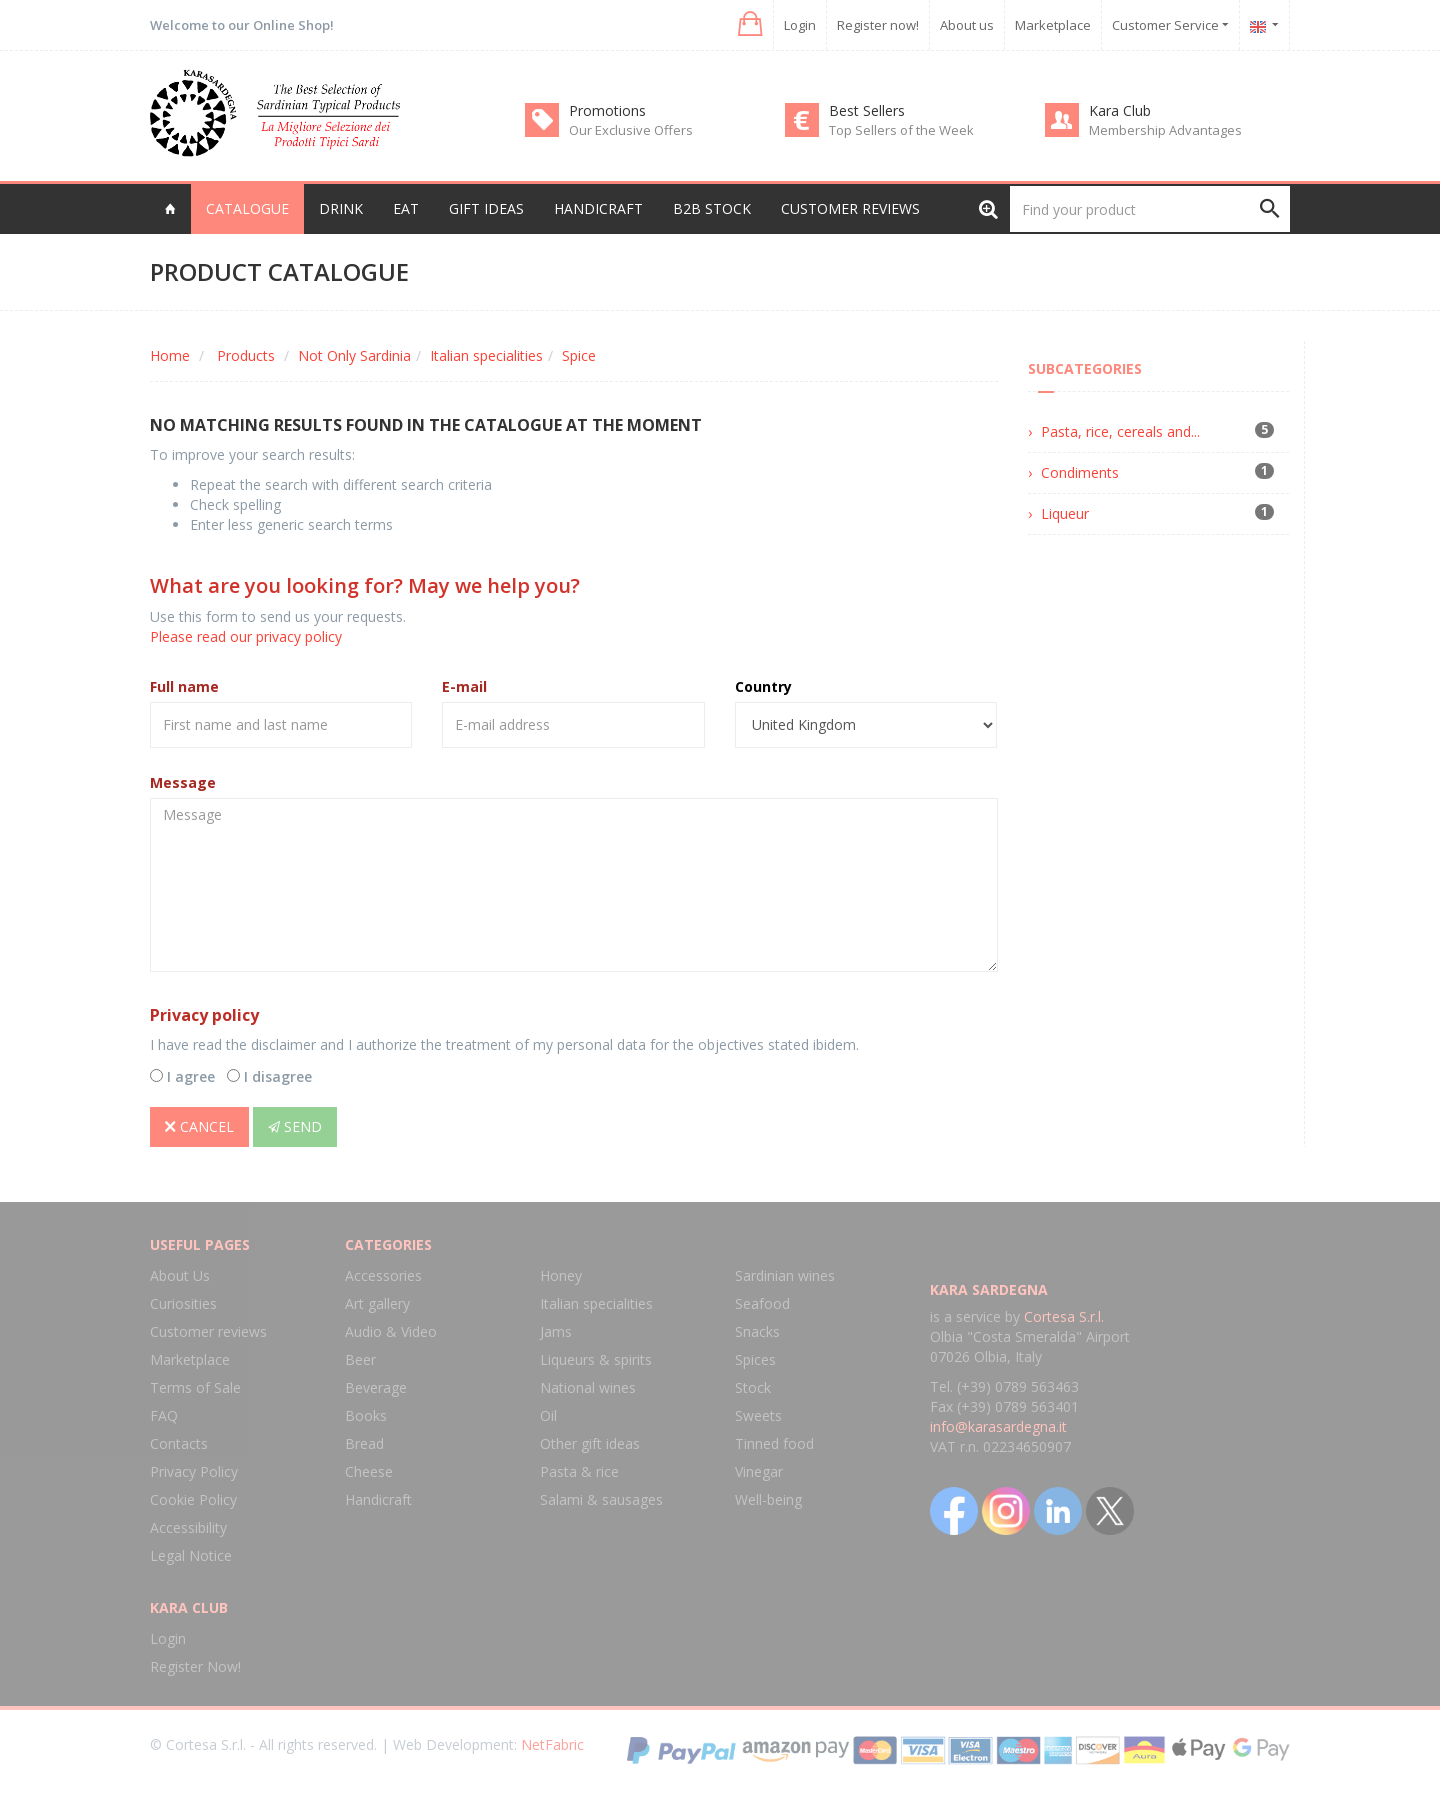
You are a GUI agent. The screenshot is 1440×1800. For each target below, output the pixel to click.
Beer (360, 1359)
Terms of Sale (195, 1387)
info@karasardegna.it (998, 1426)
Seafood (762, 1303)
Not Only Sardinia (354, 355)
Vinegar (759, 1471)
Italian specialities (486, 355)
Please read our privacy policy (246, 636)
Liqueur (1065, 513)
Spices (755, 1359)
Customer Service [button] (1170, 25)
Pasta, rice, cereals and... (1120, 431)
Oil (548, 1415)
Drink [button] (341, 208)
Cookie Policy (193, 1499)
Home (170, 355)
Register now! (878, 25)
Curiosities (183, 1303)
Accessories (383, 1275)
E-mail (464, 686)
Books (366, 1415)
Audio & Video (391, 1331)
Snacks (757, 1331)
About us (967, 25)
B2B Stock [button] (712, 208)
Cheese (369, 1471)
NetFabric (552, 1744)
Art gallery (377, 1303)
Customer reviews (850, 208)
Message (183, 782)
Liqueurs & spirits (596, 1359)
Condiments (1080, 472)
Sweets (758, 1415)
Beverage (376, 1387)
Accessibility (188, 1527)
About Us (180, 1275)
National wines (588, 1387)
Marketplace (1053, 25)
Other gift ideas (590, 1443)
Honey (561, 1275)
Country (763, 686)
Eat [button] (406, 208)
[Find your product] (1150, 209)
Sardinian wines (785, 1275)
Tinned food (774, 1443)
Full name (184, 686)
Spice (579, 355)
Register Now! (195, 1666)
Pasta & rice (579, 1471)
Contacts (179, 1443)
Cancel (199, 1126)
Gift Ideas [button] (486, 208)
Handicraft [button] (598, 208)
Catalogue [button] (247, 208)
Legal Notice (191, 1555)
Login (800, 25)
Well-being (768, 1499)
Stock (753, 1387)
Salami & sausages (601, 1499)
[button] (748, 24)
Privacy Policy (194, 1471)
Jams (556, 1331)
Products (246, 355)
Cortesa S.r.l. (1064, 1316)
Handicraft (378, 1499)
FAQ (164, 1415)
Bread (364, 1443)
